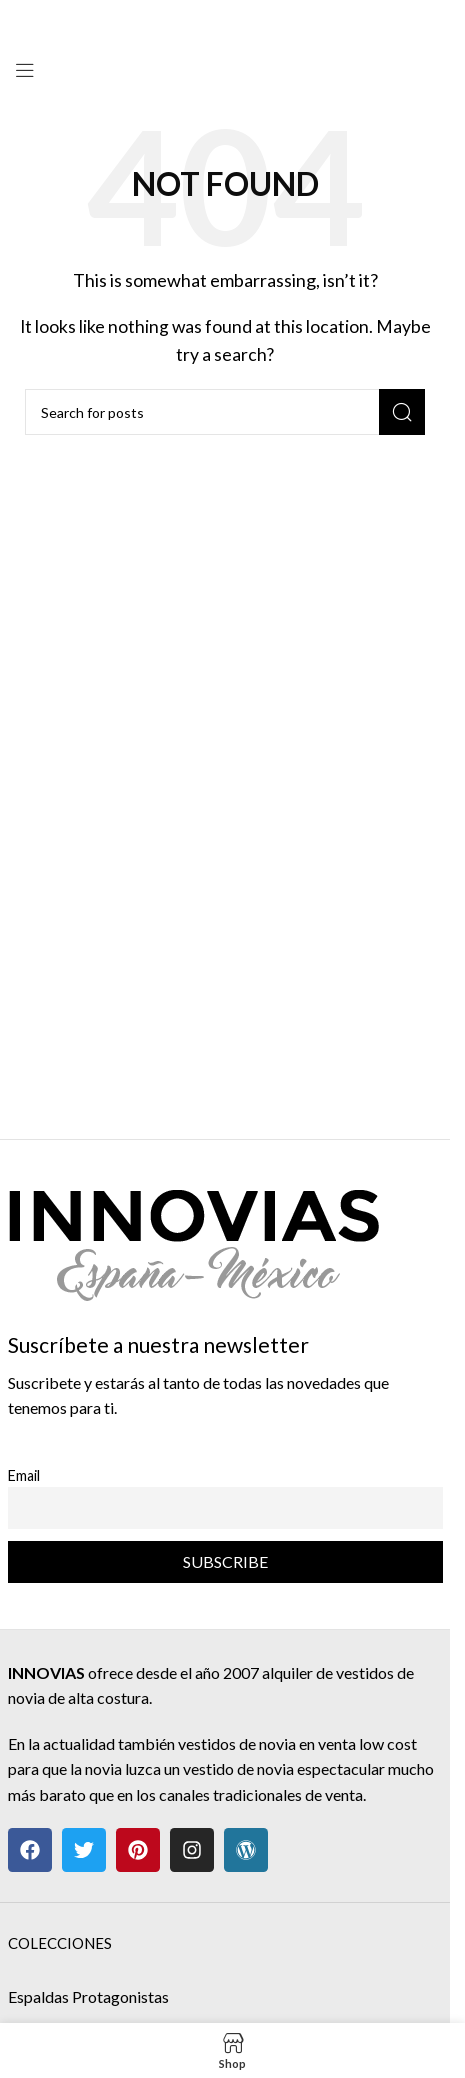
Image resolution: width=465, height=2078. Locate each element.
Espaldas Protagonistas (88, 1996)
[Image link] (193, 1233)
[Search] (225, 412)
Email (24, 1475)
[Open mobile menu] (25, 70)
